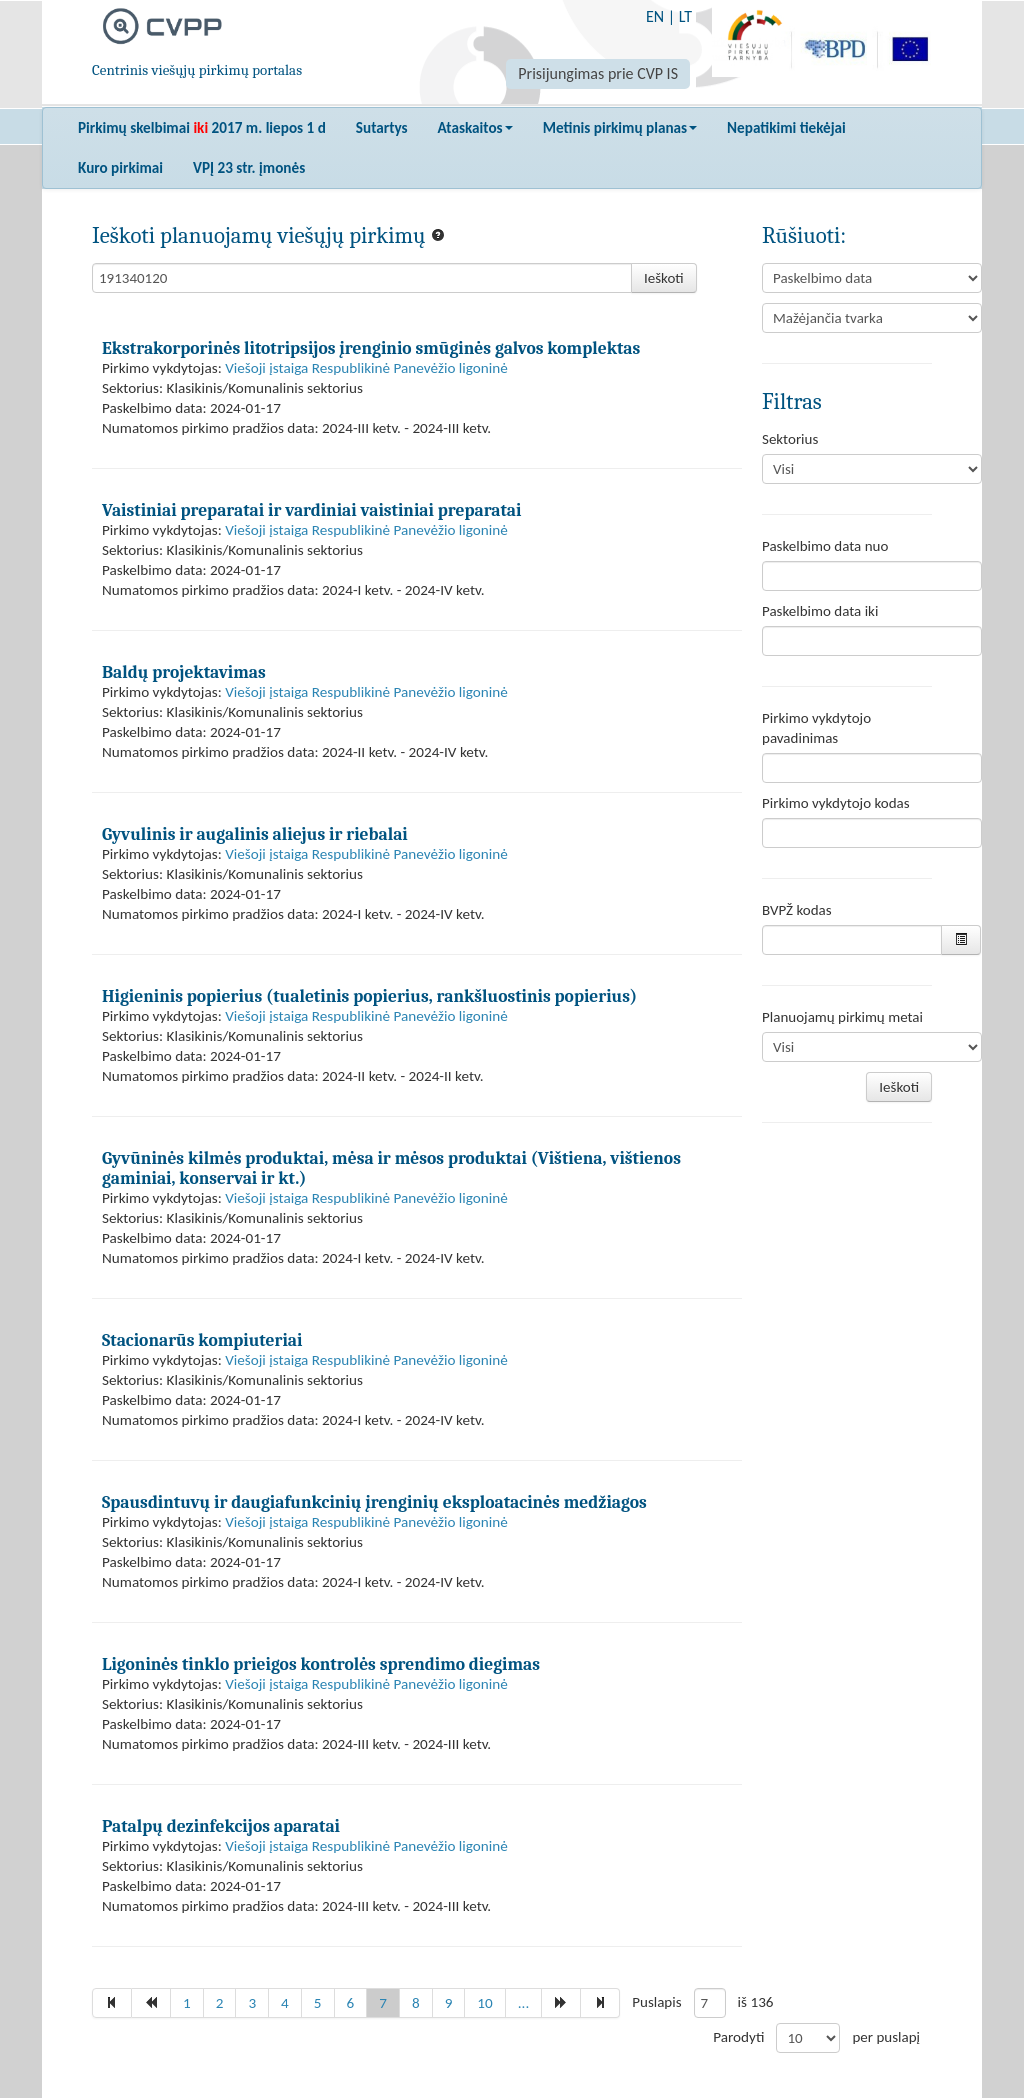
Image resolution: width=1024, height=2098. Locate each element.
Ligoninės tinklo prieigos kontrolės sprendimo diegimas (321, 1664)
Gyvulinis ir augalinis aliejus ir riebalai (255, 834)
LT (685, 16)
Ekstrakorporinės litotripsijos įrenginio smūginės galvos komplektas (371, 348)
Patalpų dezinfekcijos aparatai (221, 1826)
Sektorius (790, 439)
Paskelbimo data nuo (825, 546)
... (524, 2003)
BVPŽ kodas (797, 910)
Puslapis (656, 2002)
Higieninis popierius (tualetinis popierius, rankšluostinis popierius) (369, 996)
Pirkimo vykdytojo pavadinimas (816, 728)
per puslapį (886, 2037)
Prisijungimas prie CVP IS (598, 73)
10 (484, 2003)
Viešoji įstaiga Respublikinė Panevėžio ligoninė (366, 368)
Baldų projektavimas (184, 672)
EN (655, 16)
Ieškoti (664, 278)
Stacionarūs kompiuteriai (202, 1340)
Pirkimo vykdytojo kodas (836, 803)
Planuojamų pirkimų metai (842, 1017)
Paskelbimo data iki (820, 611)
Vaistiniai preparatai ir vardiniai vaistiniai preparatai (311, 510)
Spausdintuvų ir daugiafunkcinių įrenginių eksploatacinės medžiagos (374, 1502)
